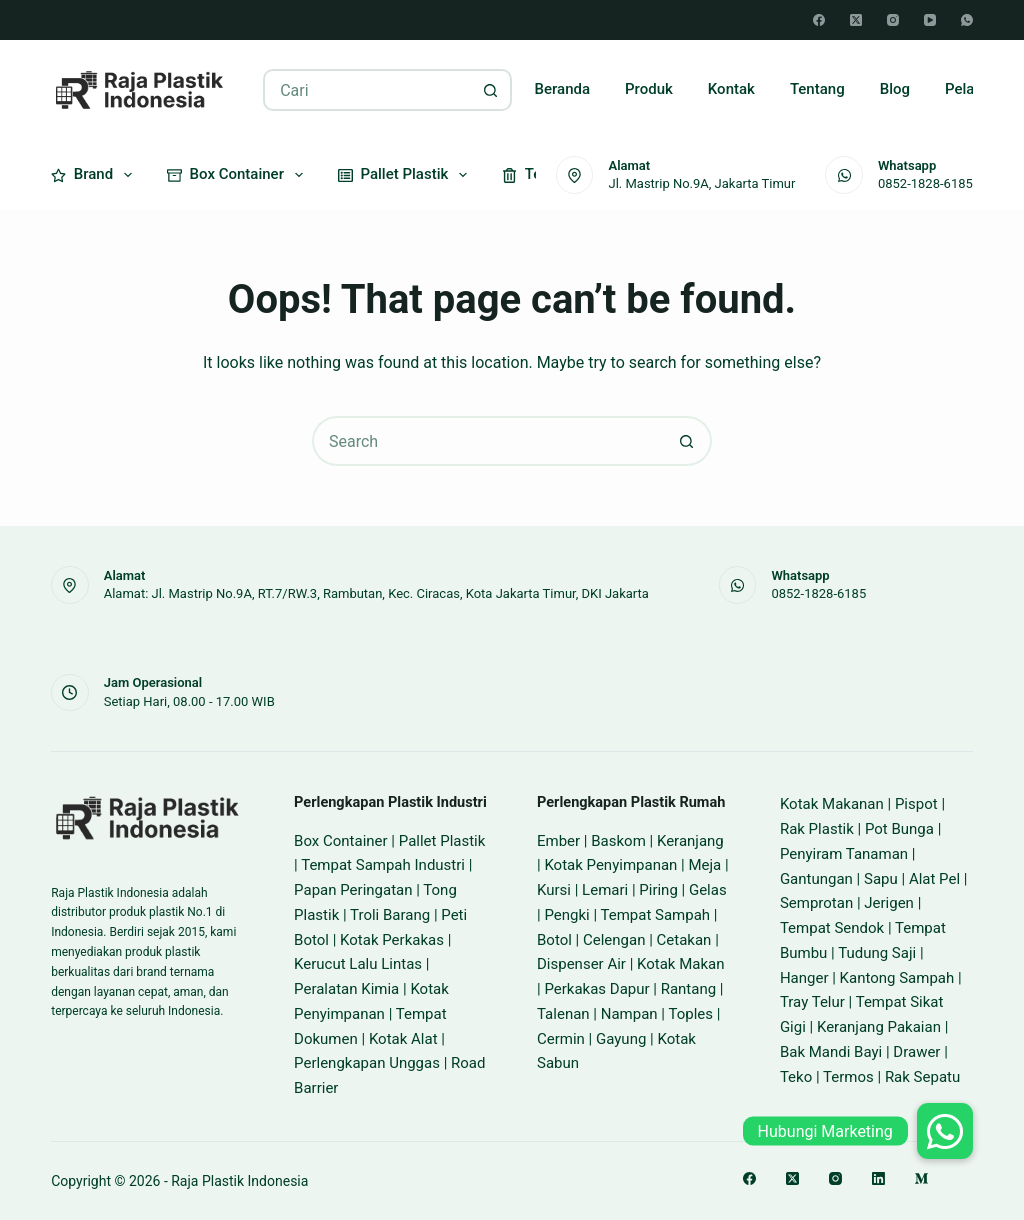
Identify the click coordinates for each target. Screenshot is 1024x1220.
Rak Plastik (817, 829)
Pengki (566, 915)
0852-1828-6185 (925, 183)
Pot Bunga (899, 829)
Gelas (708, 890)
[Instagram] (893, 20)
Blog (895, 89)
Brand (95, 175)
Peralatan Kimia (346, 989)
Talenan (563, 1014)
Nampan (629, 1014)
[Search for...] (366, 90)
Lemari (605, 890)
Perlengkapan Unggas (367, 1063)
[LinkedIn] (878, 1178)
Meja (704, 865)
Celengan (614, 940)
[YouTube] (930, 20)
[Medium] (921, 1178)
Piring (658, 890)
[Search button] (491, 90)
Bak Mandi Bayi (831, 1052)
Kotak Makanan (832, 804)
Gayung (621, 1039)
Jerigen (889, 903)
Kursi (554, 890)
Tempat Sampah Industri (383, 865)
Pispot (916, 804)
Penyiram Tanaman (844, 854)
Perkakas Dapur (596, 989)
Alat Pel (934, 879)
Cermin (561, 1039)
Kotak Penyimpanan (610, 865)
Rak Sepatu (922, 1077)
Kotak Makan (680, 964)
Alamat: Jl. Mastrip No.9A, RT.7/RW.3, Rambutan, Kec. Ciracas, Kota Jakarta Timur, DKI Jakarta (376, 593)
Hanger (804, 978)
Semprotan (816, 903)
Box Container (239, 175)
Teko (796, 1077)
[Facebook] (819, 20)
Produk (649, 89)
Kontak (731, 89)
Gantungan (816, 879)
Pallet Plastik (406, 175)
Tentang (817, 89)
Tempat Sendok (832, 928)
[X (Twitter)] (856, 20)
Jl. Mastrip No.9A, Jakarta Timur (701, 183)
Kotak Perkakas (392, 940)
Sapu (881, 879)
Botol (554, 940)
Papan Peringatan (353, 890)
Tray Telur (812, 1002)
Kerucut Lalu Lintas (358, 964)
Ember (558, 841)
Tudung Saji (877, 953)
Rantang (688, 989)
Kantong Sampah (897, 978)
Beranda (563, 89)
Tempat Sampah (655, 915)
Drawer (916, 1052)
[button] (945, 1131)
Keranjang (690, 841)
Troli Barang (390, 915)
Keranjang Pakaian (879, 1027)
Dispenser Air (581, 964)
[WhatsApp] (967, 20)
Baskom (618, 841)
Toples (690, 1014)
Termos (848, 1077)
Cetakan (684, 940)
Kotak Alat (403, 1039)
